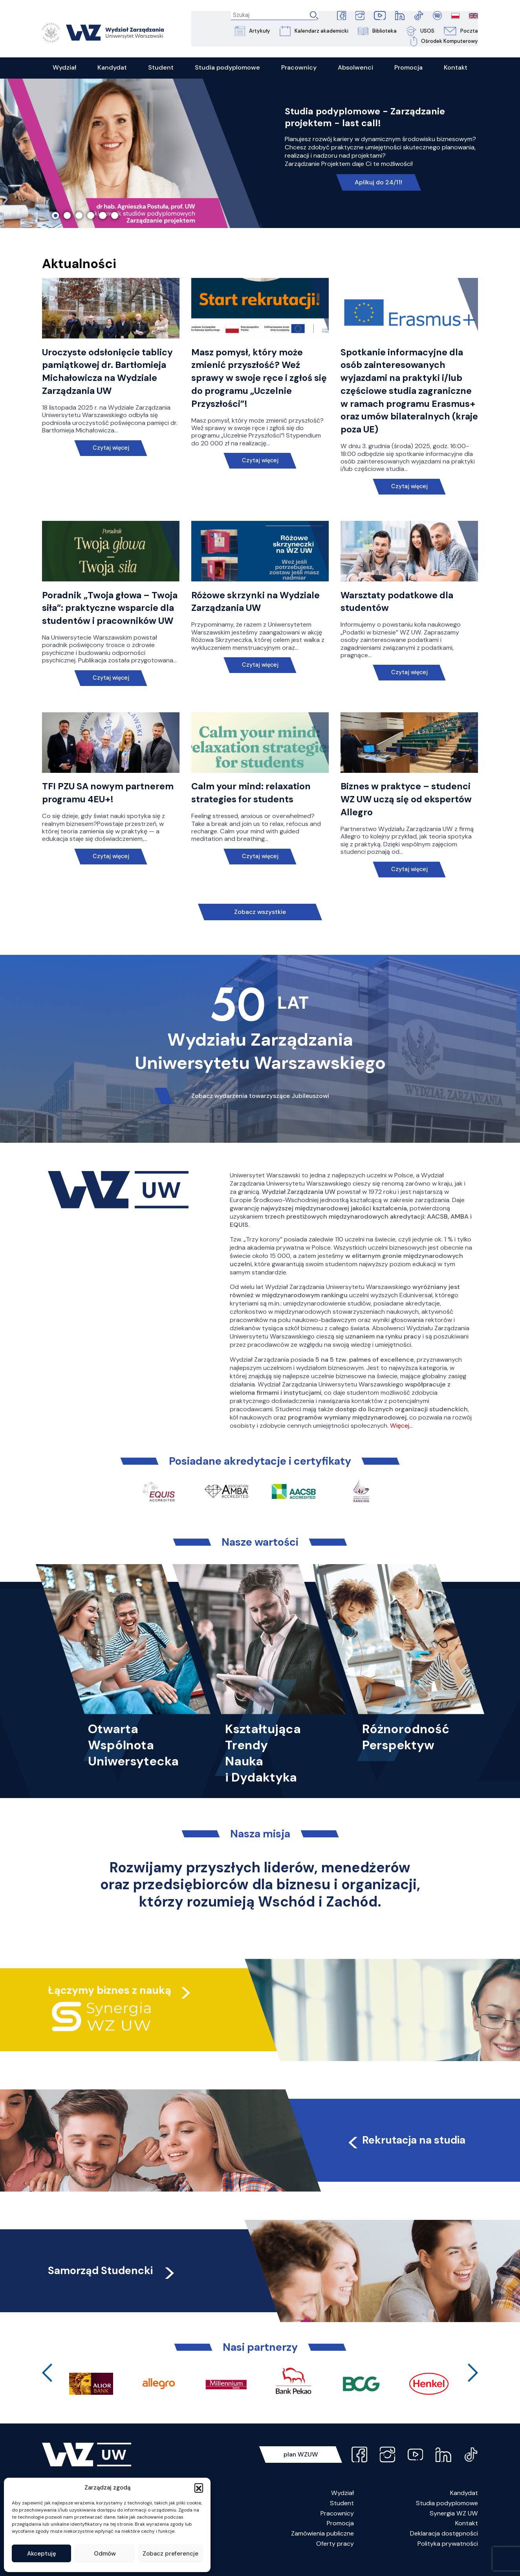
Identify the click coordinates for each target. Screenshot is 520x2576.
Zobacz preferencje (170, 2554)
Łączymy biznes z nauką (110, 2003)
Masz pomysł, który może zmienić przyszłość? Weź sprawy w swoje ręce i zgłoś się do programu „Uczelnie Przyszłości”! (253, 378)
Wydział (342, 2506)
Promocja (340, 2537)
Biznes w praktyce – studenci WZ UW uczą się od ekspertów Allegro (408, 813)
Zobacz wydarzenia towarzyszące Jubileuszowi (260, 1109)
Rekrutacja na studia (407, 2153)
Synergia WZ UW (454, 2527)
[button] (199, 2487)
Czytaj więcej (111, 448)
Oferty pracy (335, 2557)
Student (342, 2517)
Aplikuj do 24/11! (379, 183)
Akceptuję (41, 2554)
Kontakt (466, 2537)
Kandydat (464, 2506)
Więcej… (401, 1439)
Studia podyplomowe (447, 2517)
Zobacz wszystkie (260, 925)
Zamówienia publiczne (322, 2547)
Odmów (105, 2554)
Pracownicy (337, 2527)
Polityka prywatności (447, 2557)
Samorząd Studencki (113, 2284)
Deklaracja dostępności (444, 2547)
